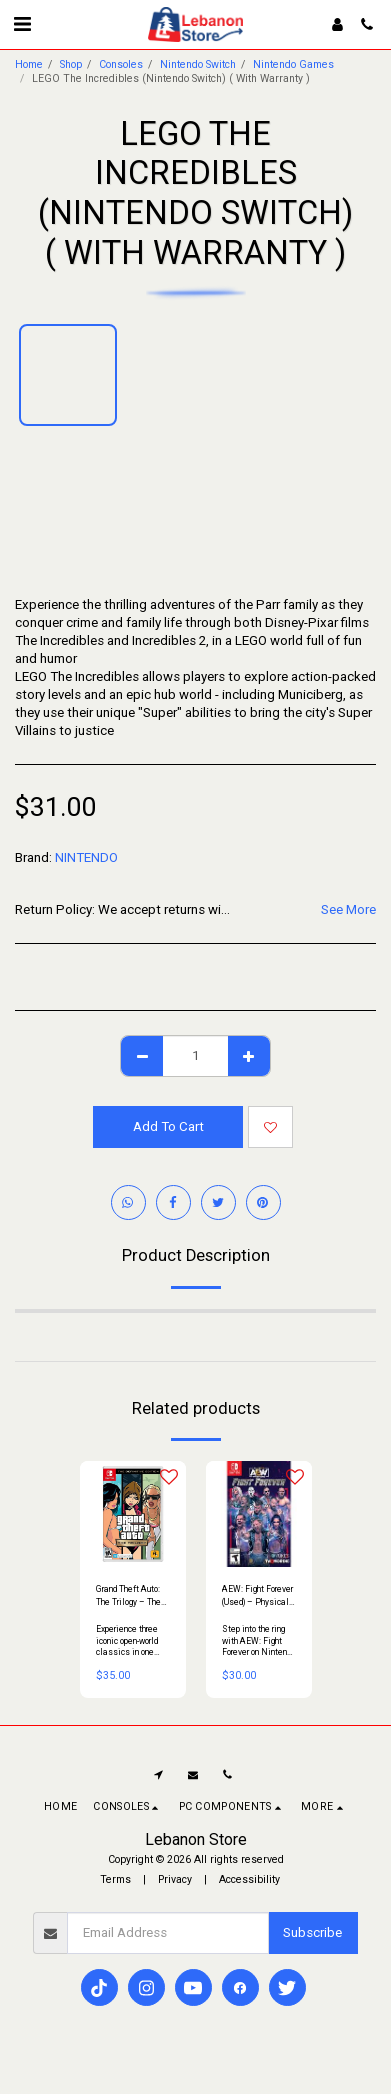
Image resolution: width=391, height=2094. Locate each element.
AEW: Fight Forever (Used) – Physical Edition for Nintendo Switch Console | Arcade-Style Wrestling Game (258, 1596)
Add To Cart (168, 1126)
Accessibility (249, 1879)
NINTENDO (86, 857)
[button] (22, 24)
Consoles (121, 64)
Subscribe (312, 1932)
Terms (115, 1879)
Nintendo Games (293, 64)
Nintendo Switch (198, 64)
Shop (71, 64)
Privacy (175, 1879)
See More (348, 909)
